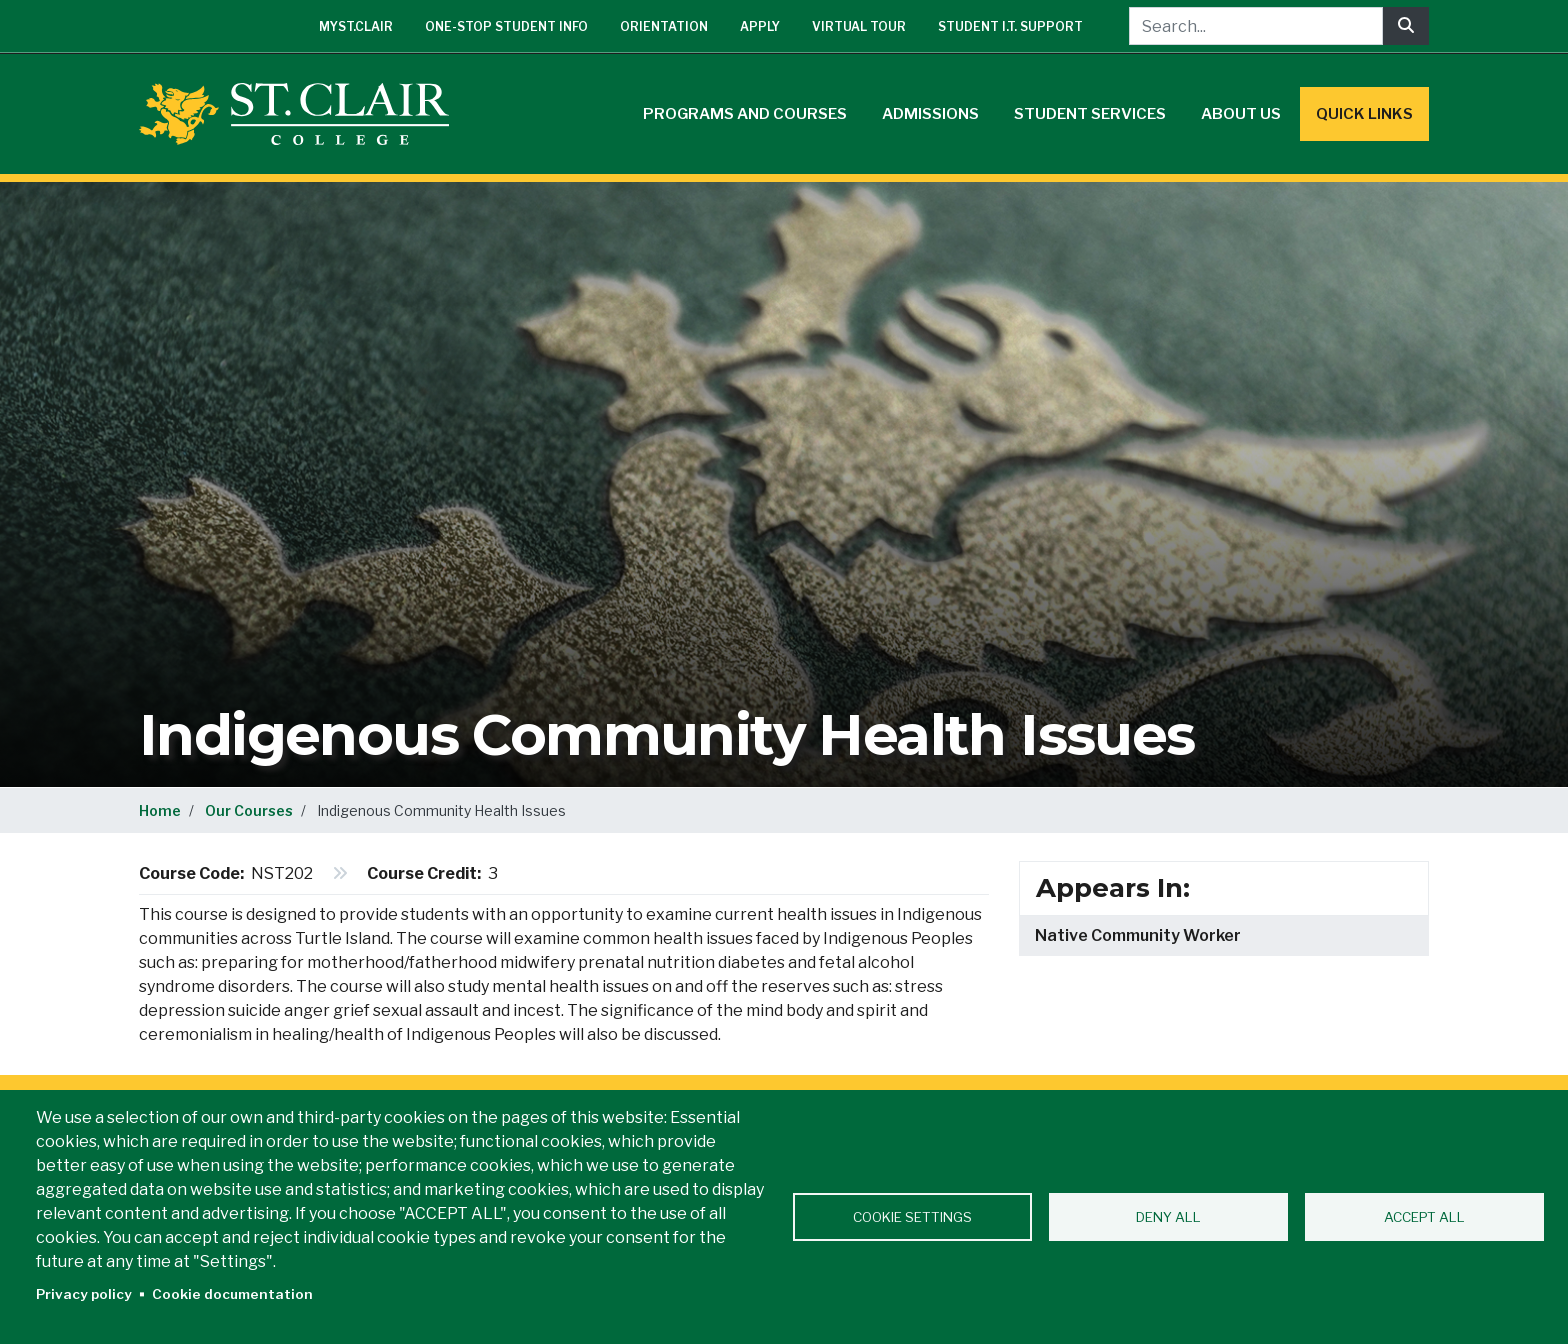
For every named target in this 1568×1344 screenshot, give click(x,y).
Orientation (664, 26)
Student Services (1090, 114)
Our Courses (249, 810)
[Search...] (1256, 26)
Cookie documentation (232, 1294)
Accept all (1424, 1217)
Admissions (930, 114)
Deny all (1168, 1217)
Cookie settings (912, 1217)
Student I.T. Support (1010, 26)
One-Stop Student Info (506, 26)
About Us (1241, 114)
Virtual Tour (859, 26)
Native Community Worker (1138, 935)
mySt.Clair (356, 26)
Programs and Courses (745, 114)
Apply (760, 26)
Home (160, 810)
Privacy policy (84, 1294)
